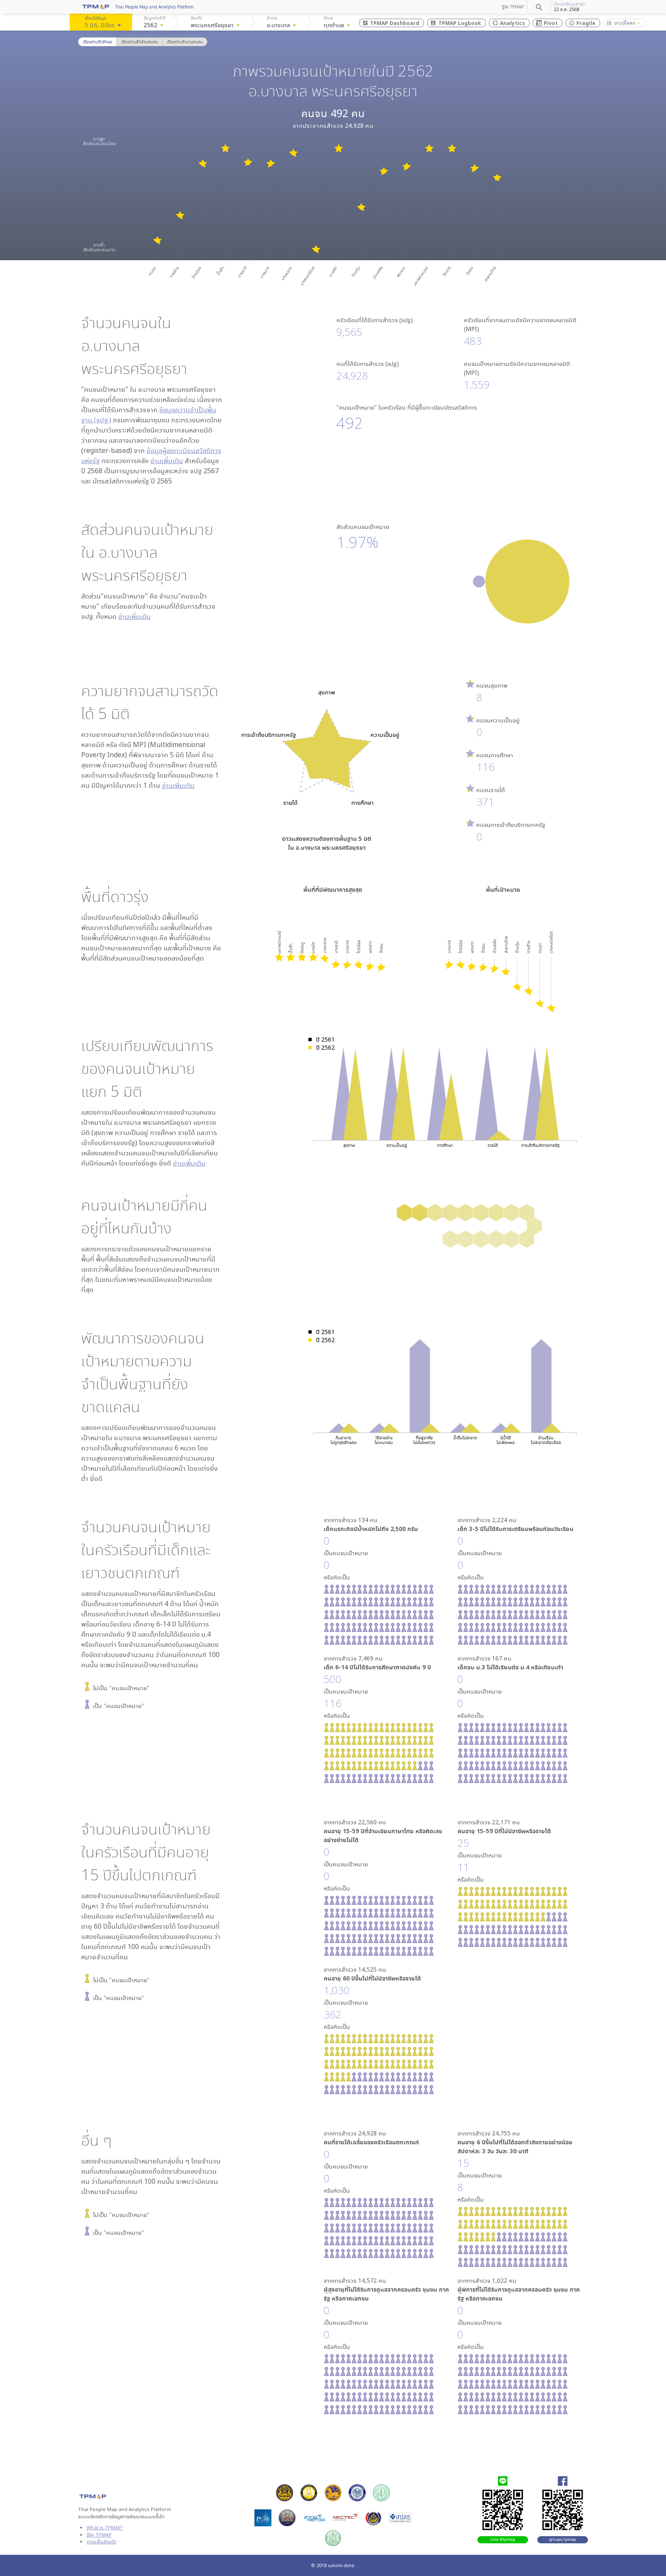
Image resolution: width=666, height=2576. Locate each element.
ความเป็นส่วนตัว (101, 2541)
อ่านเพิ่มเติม (166, 460)
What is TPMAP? (105, 2527)
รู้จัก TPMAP (513, 7)
